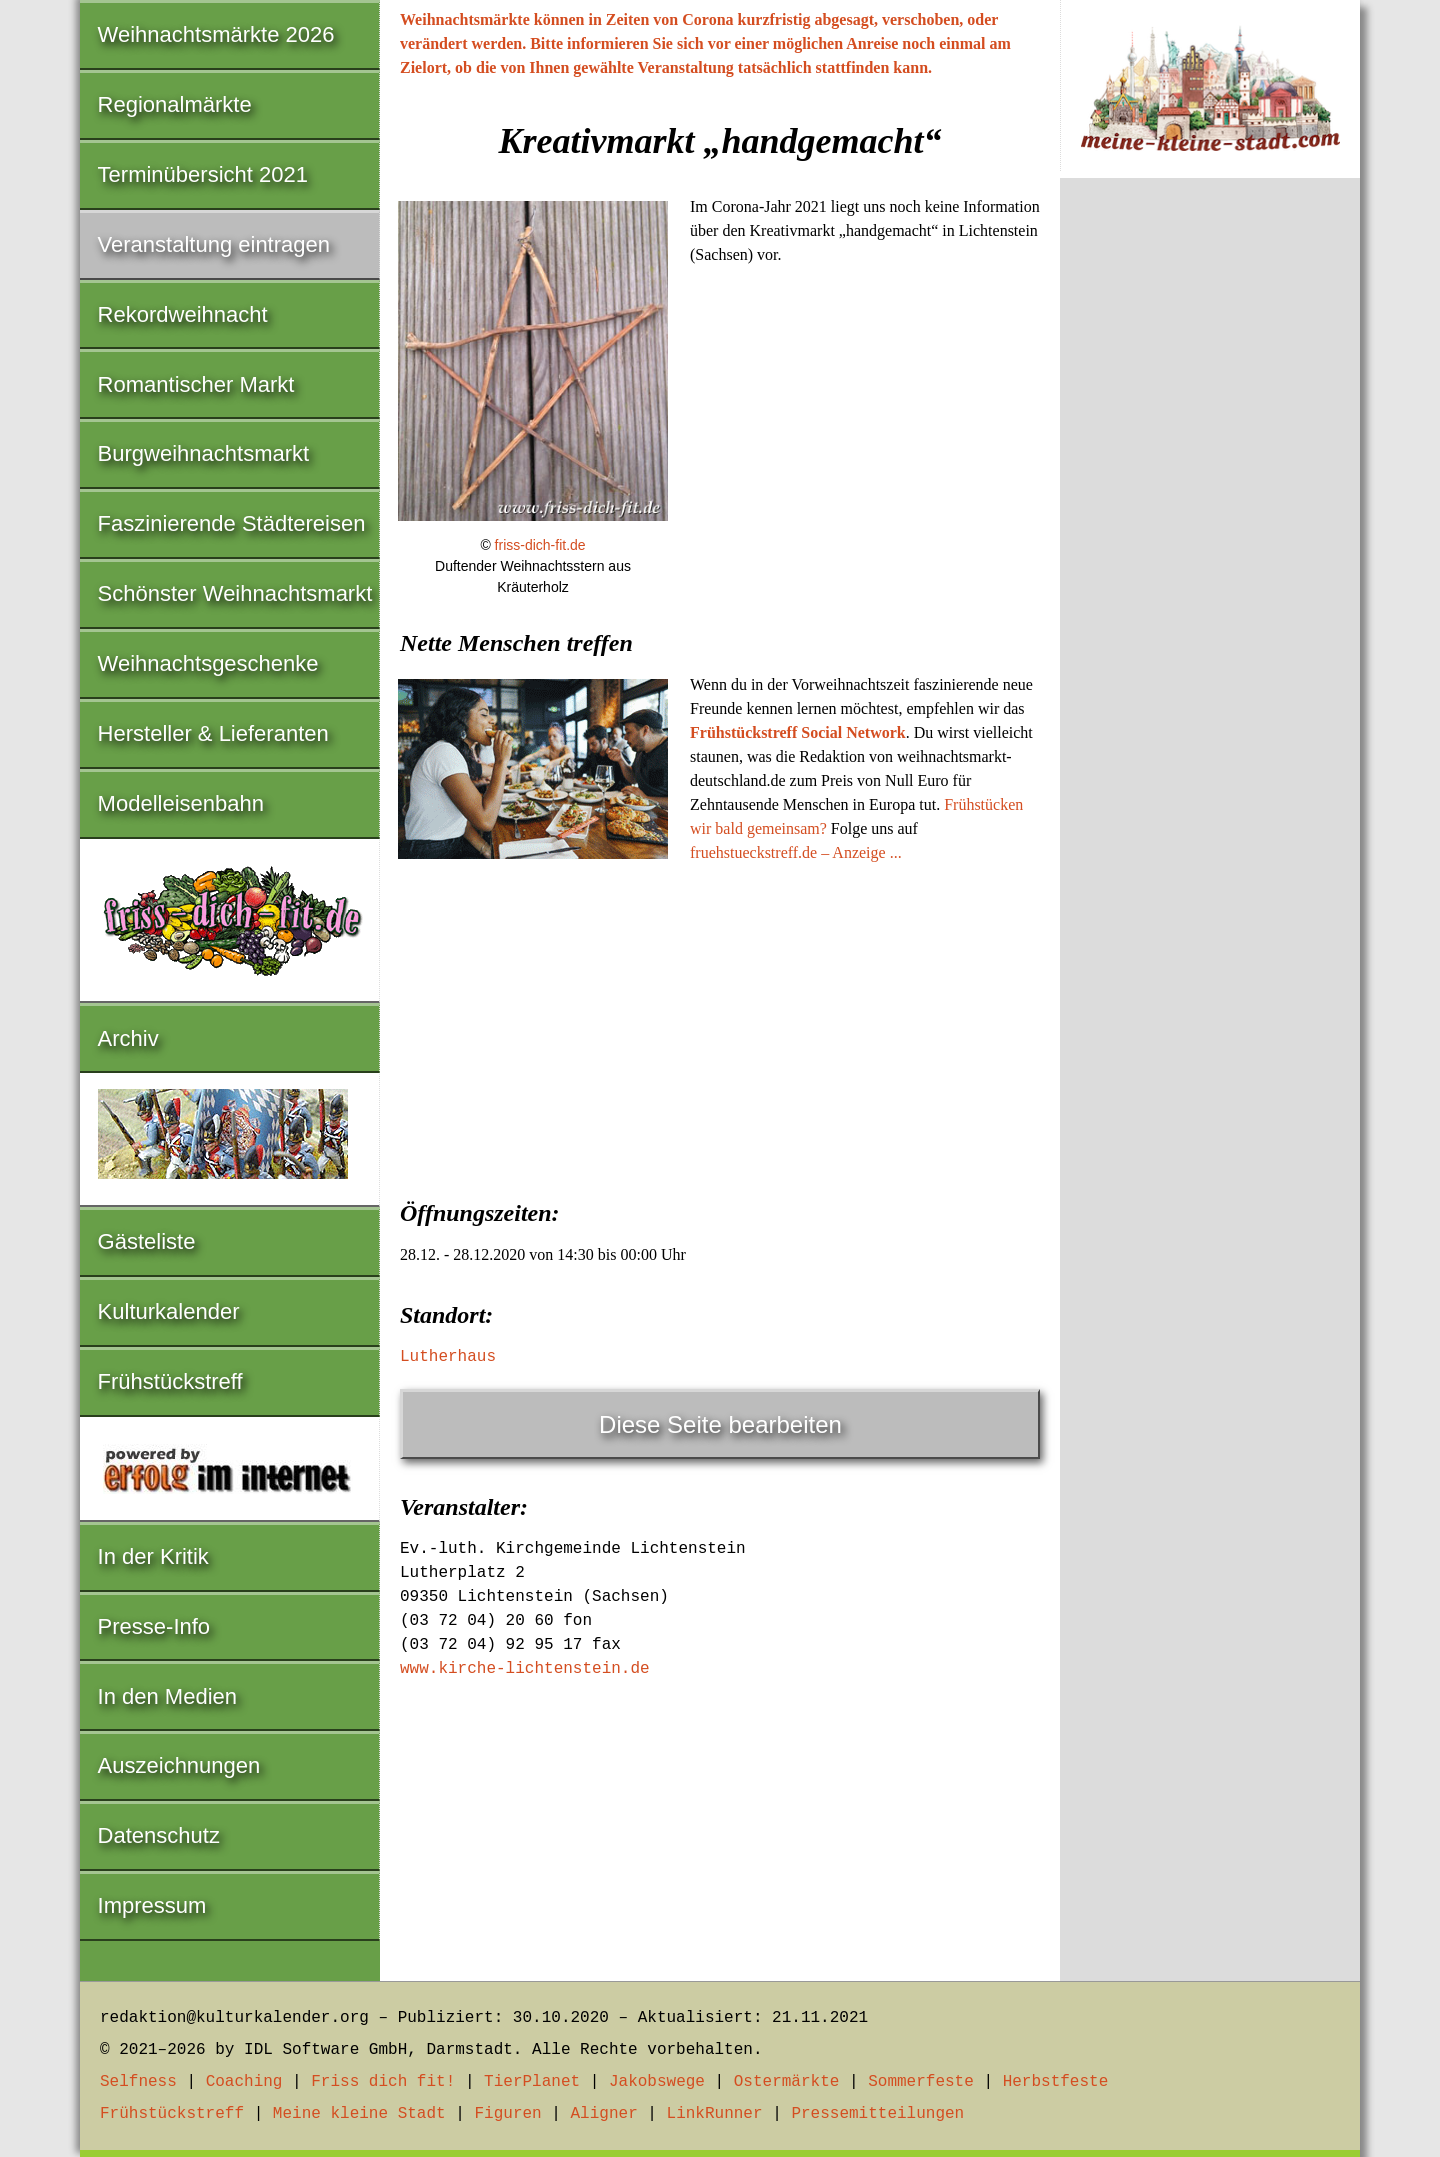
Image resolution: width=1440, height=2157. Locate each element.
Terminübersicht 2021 (203, 174)
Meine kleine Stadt (359, 2114)
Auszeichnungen (179, 1765)
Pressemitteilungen (877, 2114)
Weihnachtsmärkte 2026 (216, 34)
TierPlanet (532, 2082)
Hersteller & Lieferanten (213, 733)
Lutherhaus (448, 1357)
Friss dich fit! (383, 2082)
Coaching (244, 2082)
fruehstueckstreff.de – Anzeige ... (796, 852)
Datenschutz (159, 1835)
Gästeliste (147, 1241)
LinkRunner (715, 2114)
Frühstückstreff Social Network (798, 732)
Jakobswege (657, 2082)
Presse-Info (154, 1626)
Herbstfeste (1056, 2082)
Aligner (604, 2114)
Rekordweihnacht (183, 314)
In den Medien (167, 1696)
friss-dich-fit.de (540, 545)
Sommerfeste (921, 2082)
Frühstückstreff (170, 1381)
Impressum (152, 1905)
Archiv (128, 1038)
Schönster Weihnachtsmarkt (235, 593)
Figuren (507, 2114)
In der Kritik (153, 1556)
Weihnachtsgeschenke (208, 663)
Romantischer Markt (196, 384)
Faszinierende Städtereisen (232, 523)
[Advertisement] (720, 1025)
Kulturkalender (169, 1311)
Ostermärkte (787, 2082)
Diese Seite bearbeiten (720, 1424)
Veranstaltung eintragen (214, 244)
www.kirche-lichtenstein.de (525, 1669)
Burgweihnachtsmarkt (204, 453)
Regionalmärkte (175, 104)
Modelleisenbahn (181, 803)
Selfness (138, 2082)
